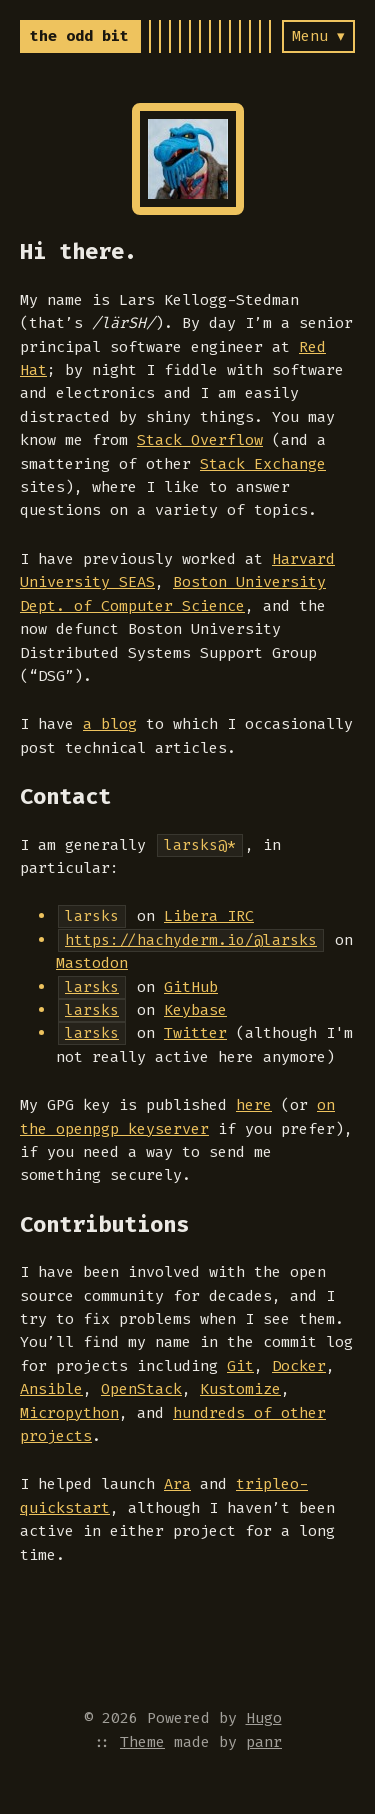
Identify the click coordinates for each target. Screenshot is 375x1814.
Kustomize (240, 1389)
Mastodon (92, 963)
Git (240, 1366)
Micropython (69, 1413)
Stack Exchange (263, 464)
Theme (142, 1742)
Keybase (195, 1010)
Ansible (51, 1389)
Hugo (264, 1718)
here (254, 1105)
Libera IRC (209, 916)
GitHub (191, 987)
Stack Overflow (200, 440)
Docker (299, 1366)
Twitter (195, 1033)
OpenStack (141, 1389)
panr (264, 1742)
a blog (110, 724)
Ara (177, 1484)
